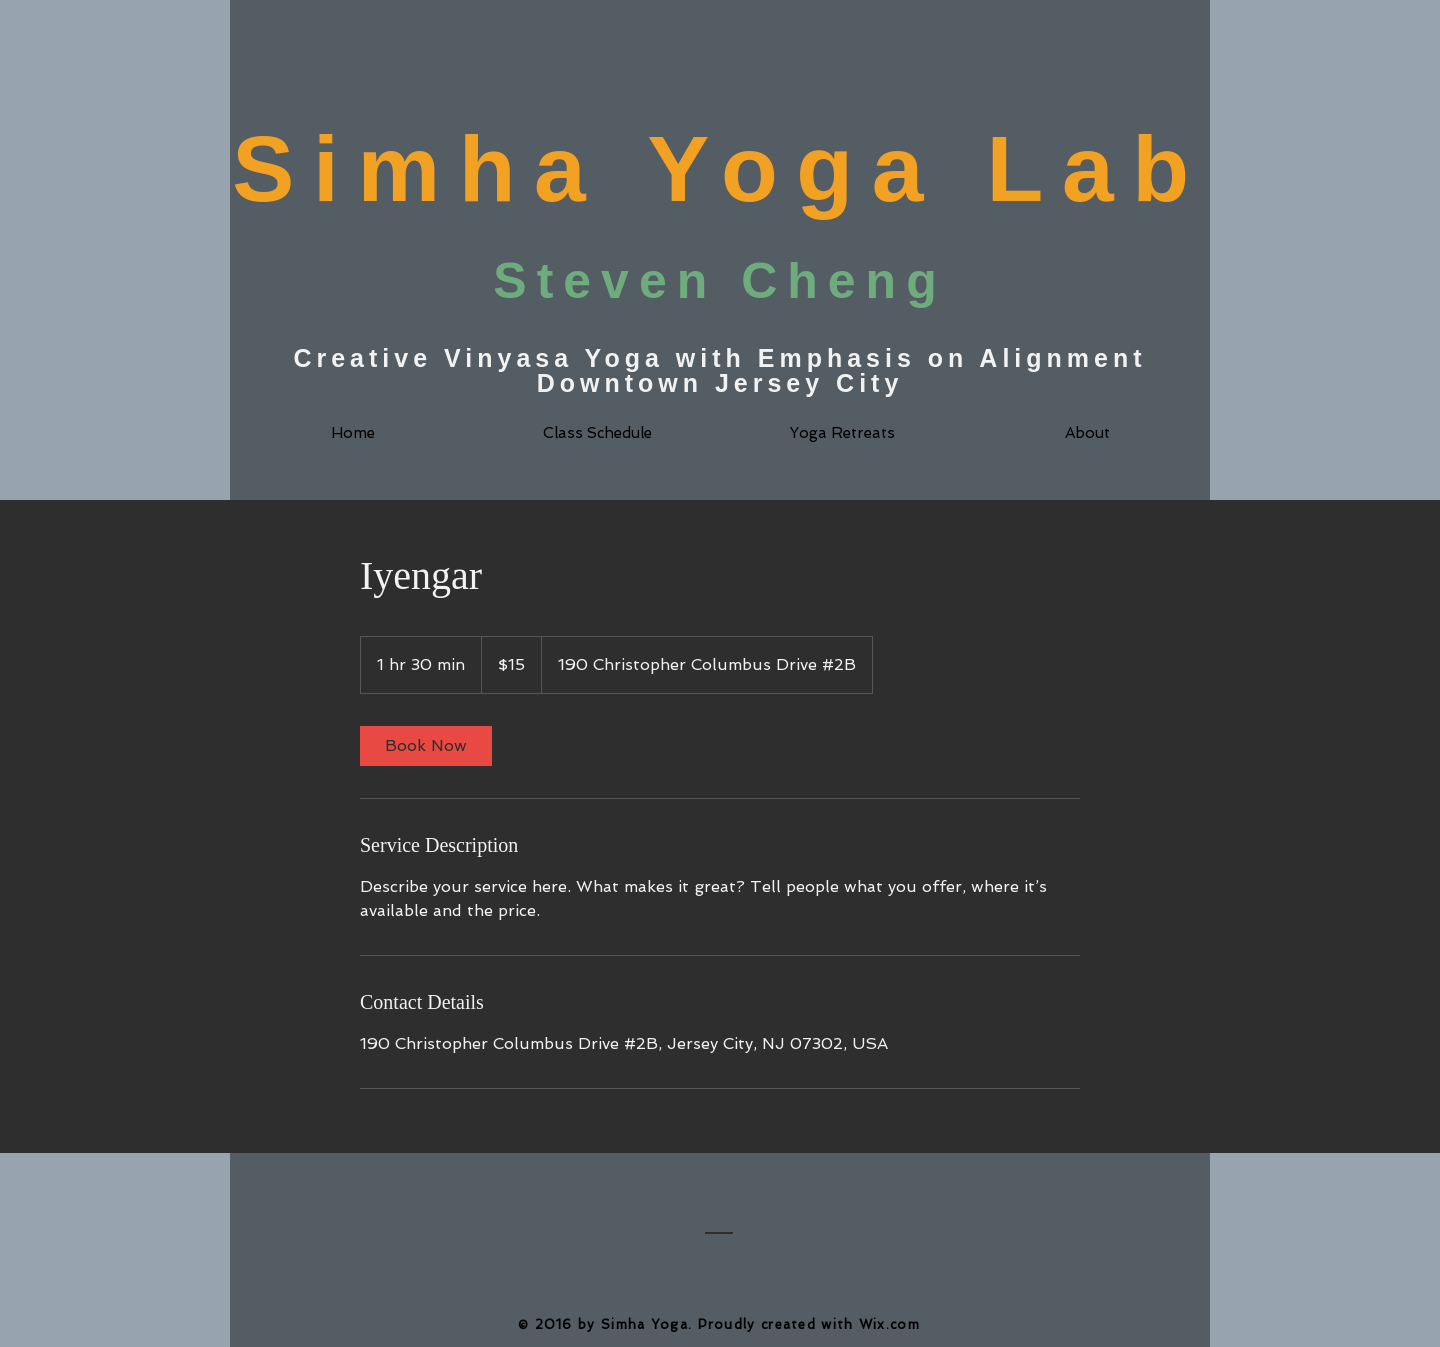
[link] (426, 746)
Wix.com (889, 1324)
